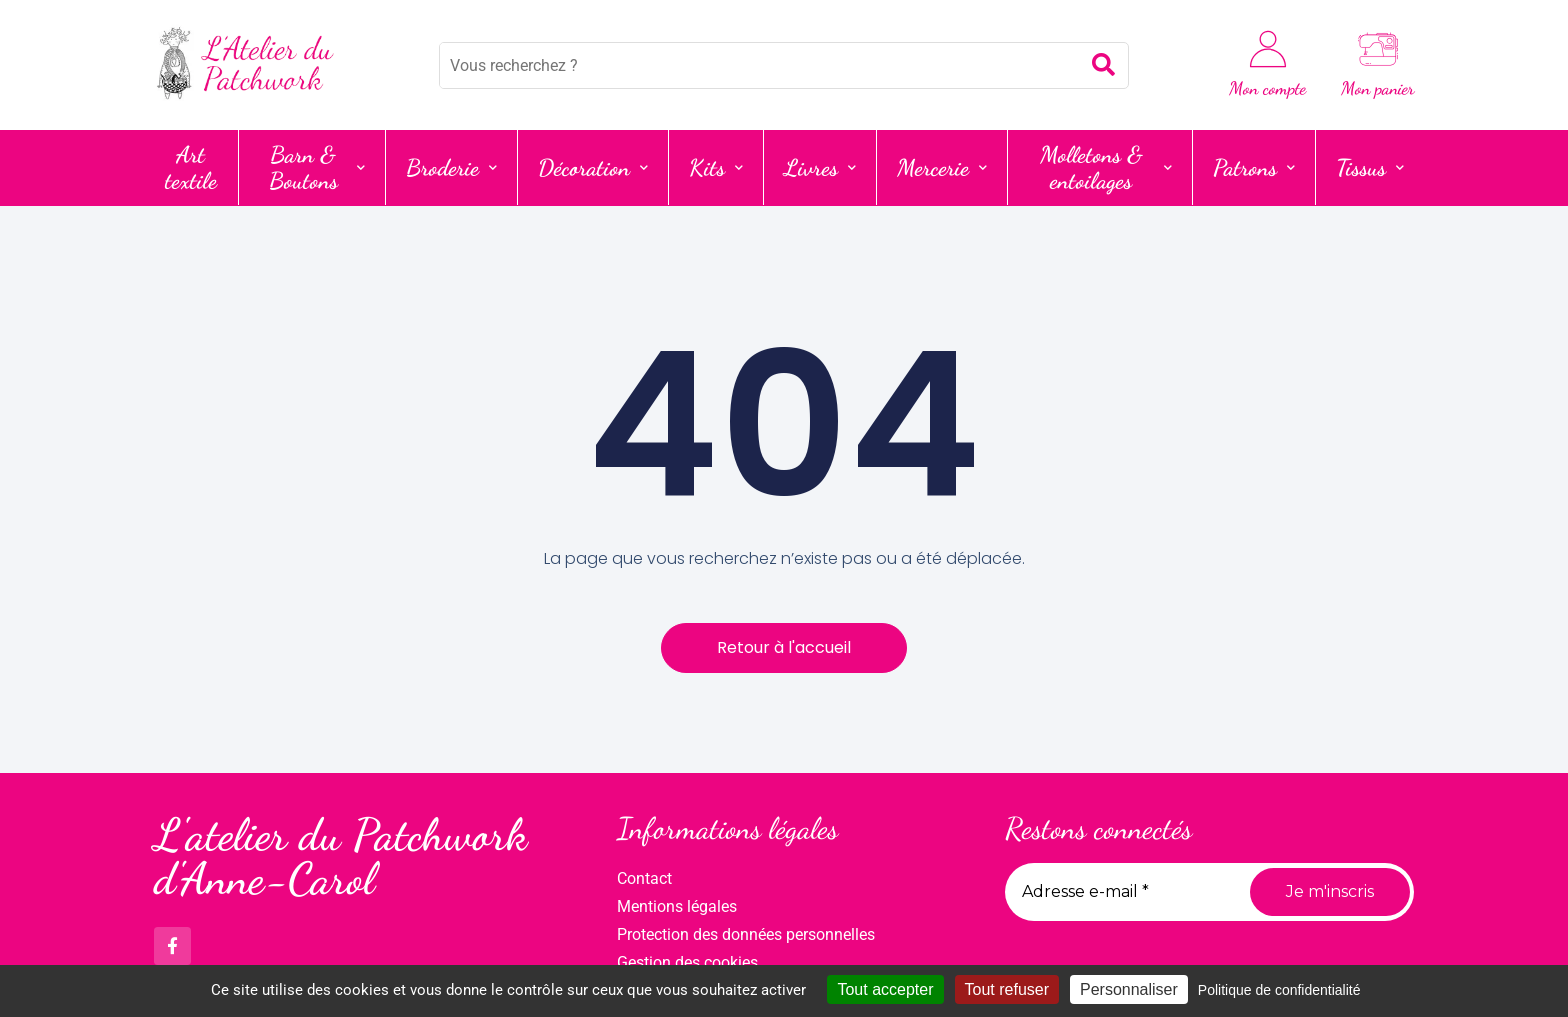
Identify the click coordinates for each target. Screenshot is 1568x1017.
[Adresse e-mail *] (1120, 892)
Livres (820, 167)
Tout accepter (885, 989)
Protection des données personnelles (746, 934)
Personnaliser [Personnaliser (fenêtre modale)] (1129, 989)
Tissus (1370, 167)
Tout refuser (1007, 989)
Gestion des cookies (687, 962)
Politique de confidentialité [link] (1279, 990)
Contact (644, 878)
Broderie (451, 167)
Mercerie (942, 167)
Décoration (593, 167)
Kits (716, 167)
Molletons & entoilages (1106, 167)
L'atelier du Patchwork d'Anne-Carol (340, 857)
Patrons (1254, 167)
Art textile (191, 167)
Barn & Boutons (317, 167)
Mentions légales (677, 906)
